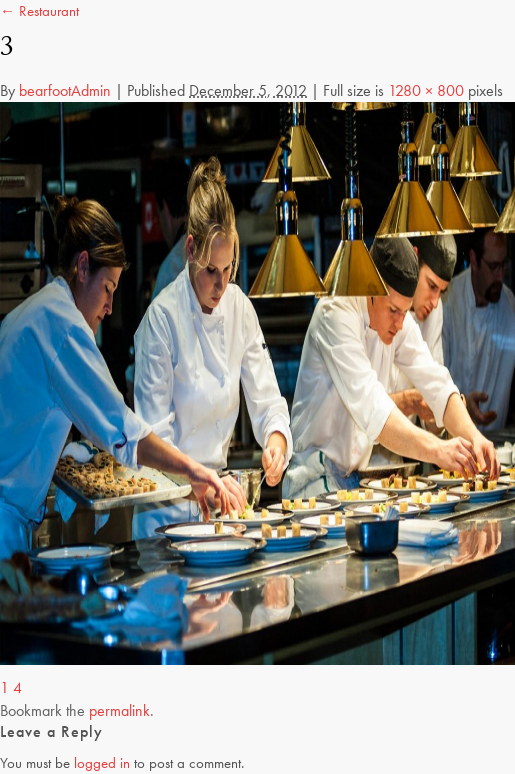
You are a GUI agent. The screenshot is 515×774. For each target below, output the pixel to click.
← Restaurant (39, 11)
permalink (119, 710)
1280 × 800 (426, 90)
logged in (102, 763)
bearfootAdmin (65, 90)
